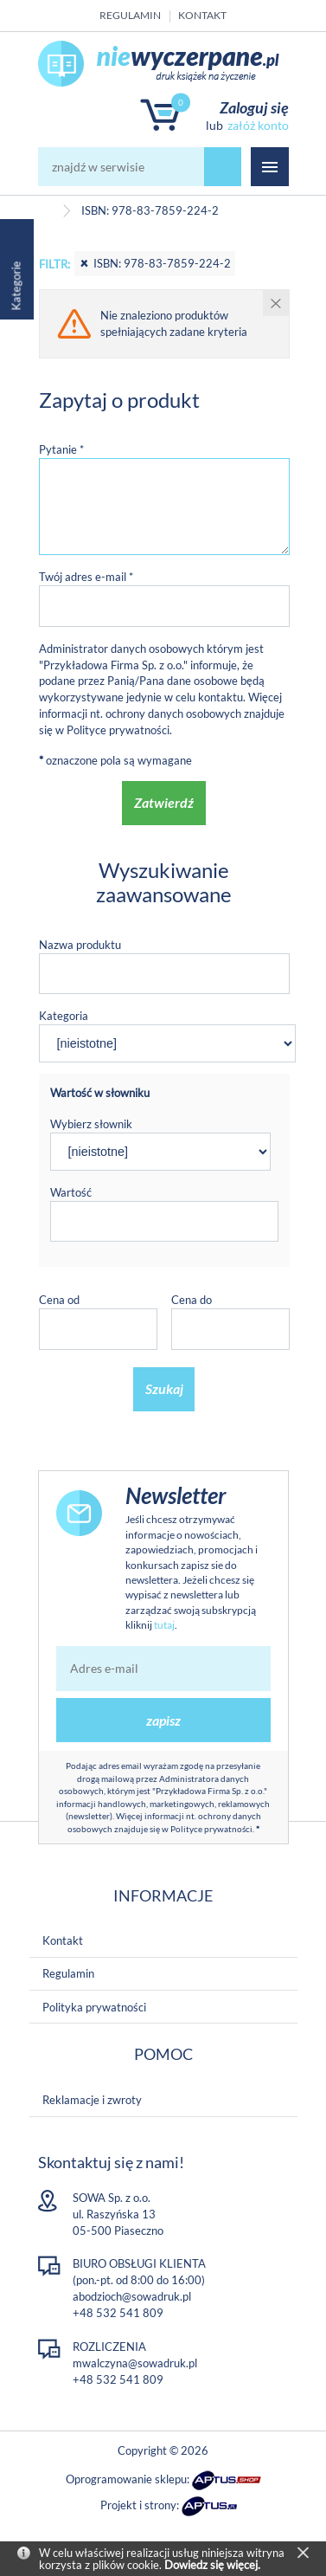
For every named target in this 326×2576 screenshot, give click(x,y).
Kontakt (202, 15)
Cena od (59, 1300)
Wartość (71, 1192)
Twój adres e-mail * (86, 577)
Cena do (191, 1300)
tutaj (164, 1624)
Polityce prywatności (118, 730)
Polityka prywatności (94, 2007)
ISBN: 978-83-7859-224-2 (155, 263)
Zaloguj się (254, 107)
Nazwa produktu (80, 945)
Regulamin (130, 15)
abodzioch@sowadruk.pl (132, 2296)
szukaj (223, 166)
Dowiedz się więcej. (212, 2565)
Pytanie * (61, 449)
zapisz (163, 1720)
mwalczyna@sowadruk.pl (135, 2363)
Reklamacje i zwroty (92, 2100)
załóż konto (258, 125)
